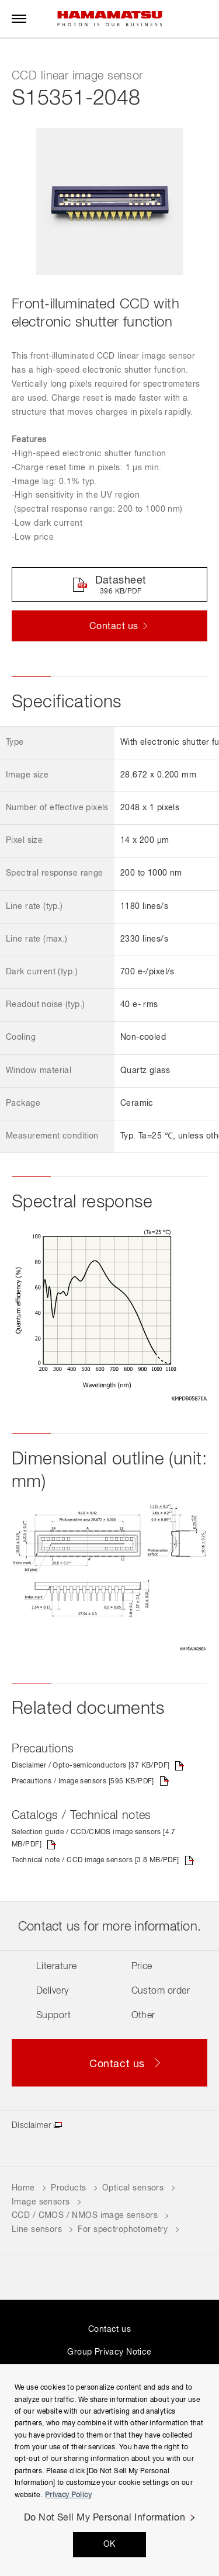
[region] (109, 2470)
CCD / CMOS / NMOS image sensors (85, 2216)
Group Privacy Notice (109, 2352)
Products (68, 2188)
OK (109, 2544)
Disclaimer (31, 2126)
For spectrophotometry (123, 2230)
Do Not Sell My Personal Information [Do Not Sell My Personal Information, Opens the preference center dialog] (105, 2518)
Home (23, 2188)
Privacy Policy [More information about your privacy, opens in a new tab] (68, 2495)
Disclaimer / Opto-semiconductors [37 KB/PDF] (90, 1765)
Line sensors (37, 2230)
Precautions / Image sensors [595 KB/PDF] (83, 1781)
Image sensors (40, 2202)
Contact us (109, 2329)
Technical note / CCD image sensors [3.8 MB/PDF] (95, 1860)
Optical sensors (133, 2188)
